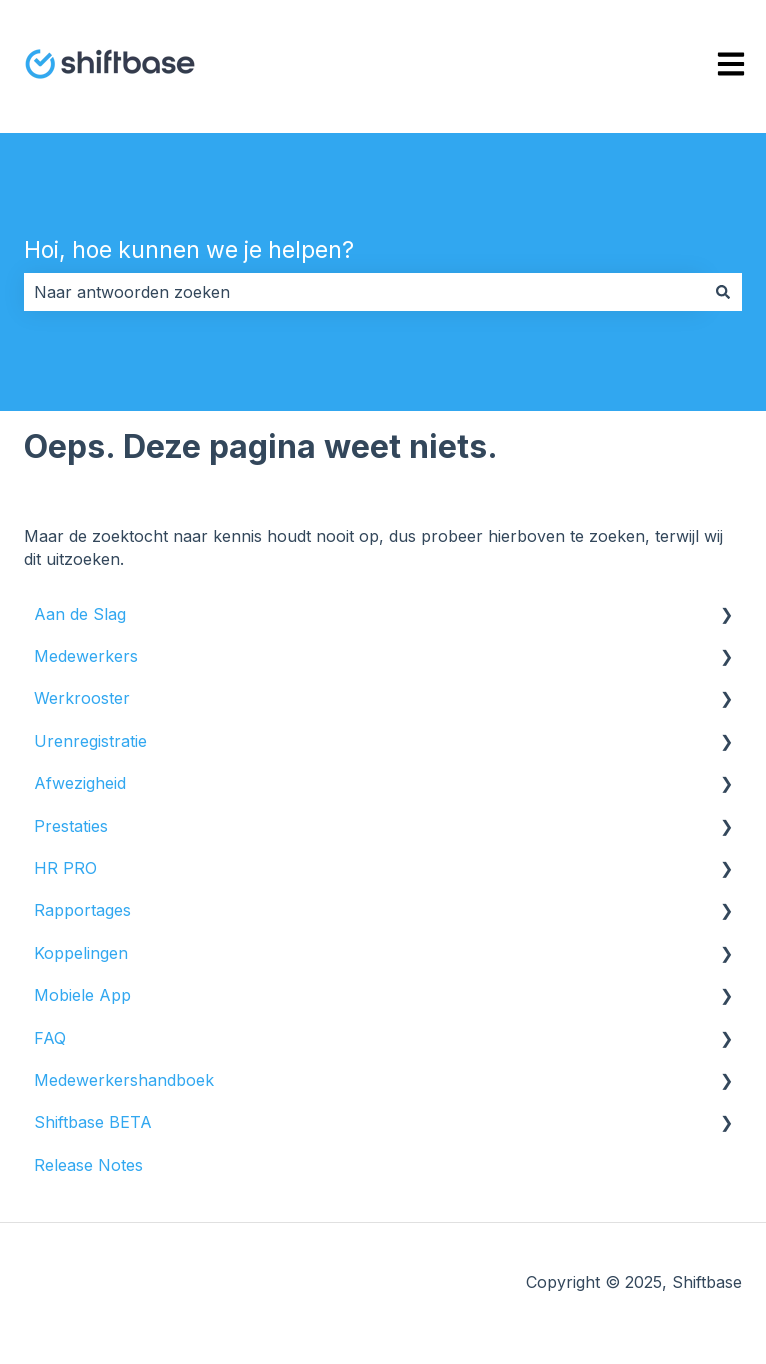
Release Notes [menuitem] (88, 1165)
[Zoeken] (723, 292)
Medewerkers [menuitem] (86, 656)
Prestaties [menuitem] (71, 826)
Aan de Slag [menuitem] (80, 614)
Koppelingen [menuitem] (81, 953)
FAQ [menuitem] (50, 1038)
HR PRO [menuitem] (65, 868)
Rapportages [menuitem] (82, 910)
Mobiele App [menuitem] (82, 995)
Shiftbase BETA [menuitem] (93, 1122)
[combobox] (364, 292)
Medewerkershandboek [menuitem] (124, 1080)
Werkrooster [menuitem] (82, 698)
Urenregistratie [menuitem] (90, 741)
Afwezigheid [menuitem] (80, 783)
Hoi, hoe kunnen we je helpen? (189, 250)
